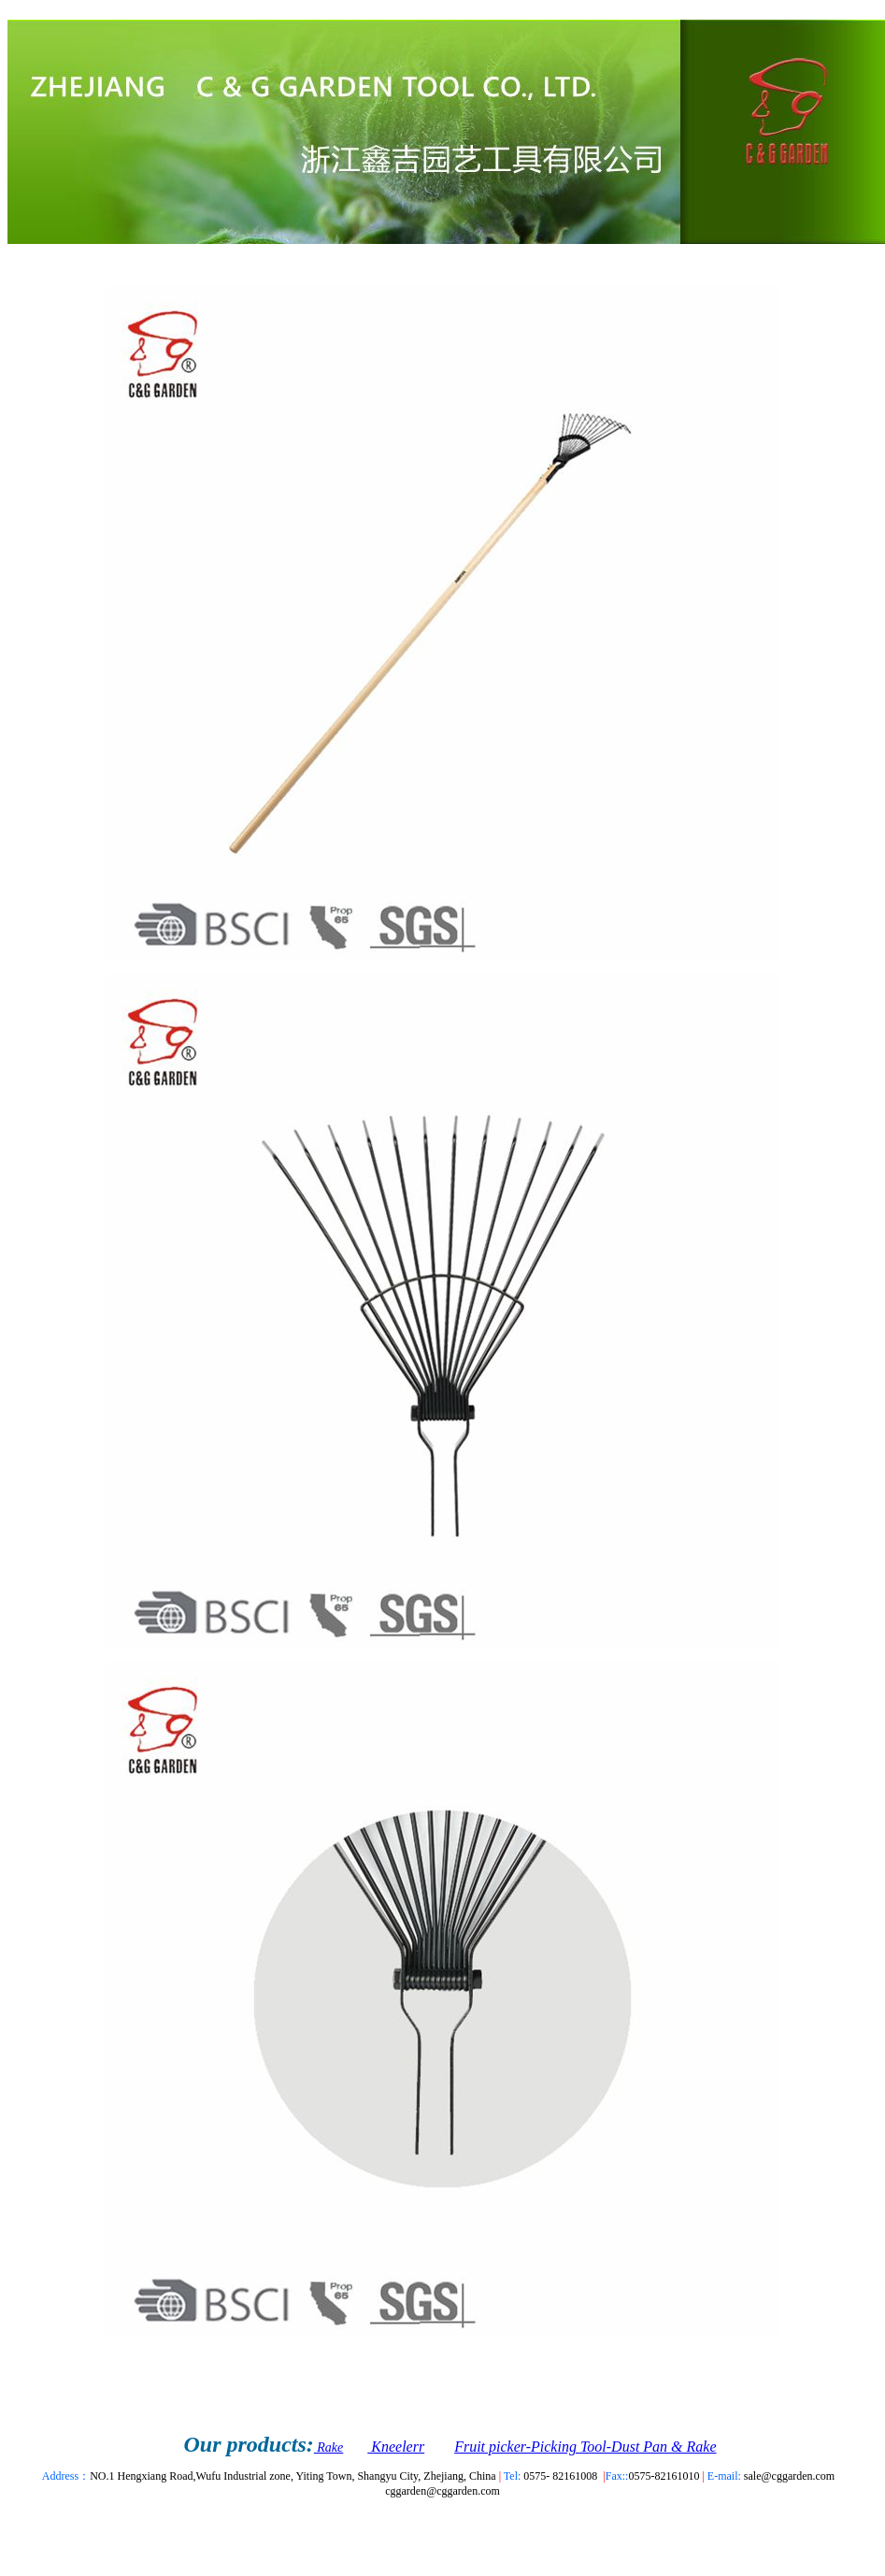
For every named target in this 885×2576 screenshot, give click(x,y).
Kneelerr (395, 2446)
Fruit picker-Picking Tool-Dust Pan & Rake (585, 2446)
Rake (328, 2447)
